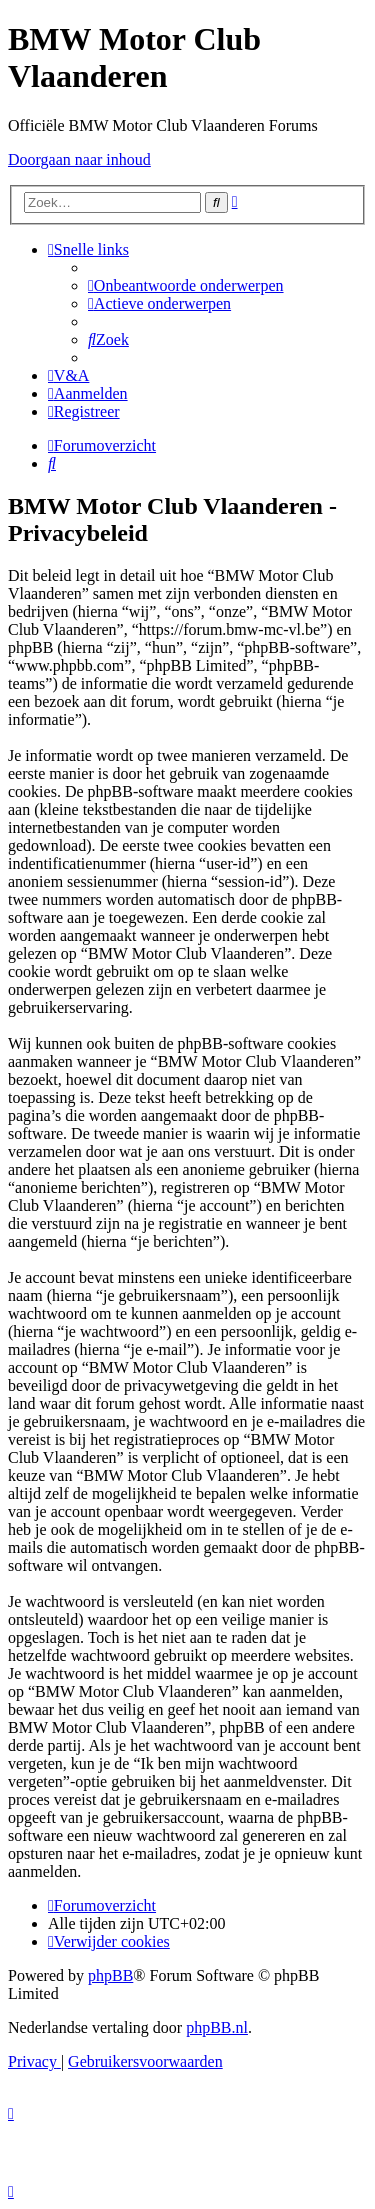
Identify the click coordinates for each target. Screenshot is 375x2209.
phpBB (110, 1975)
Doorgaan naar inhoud (79, 159)
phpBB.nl (217, 2027)
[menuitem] (186, 285)
